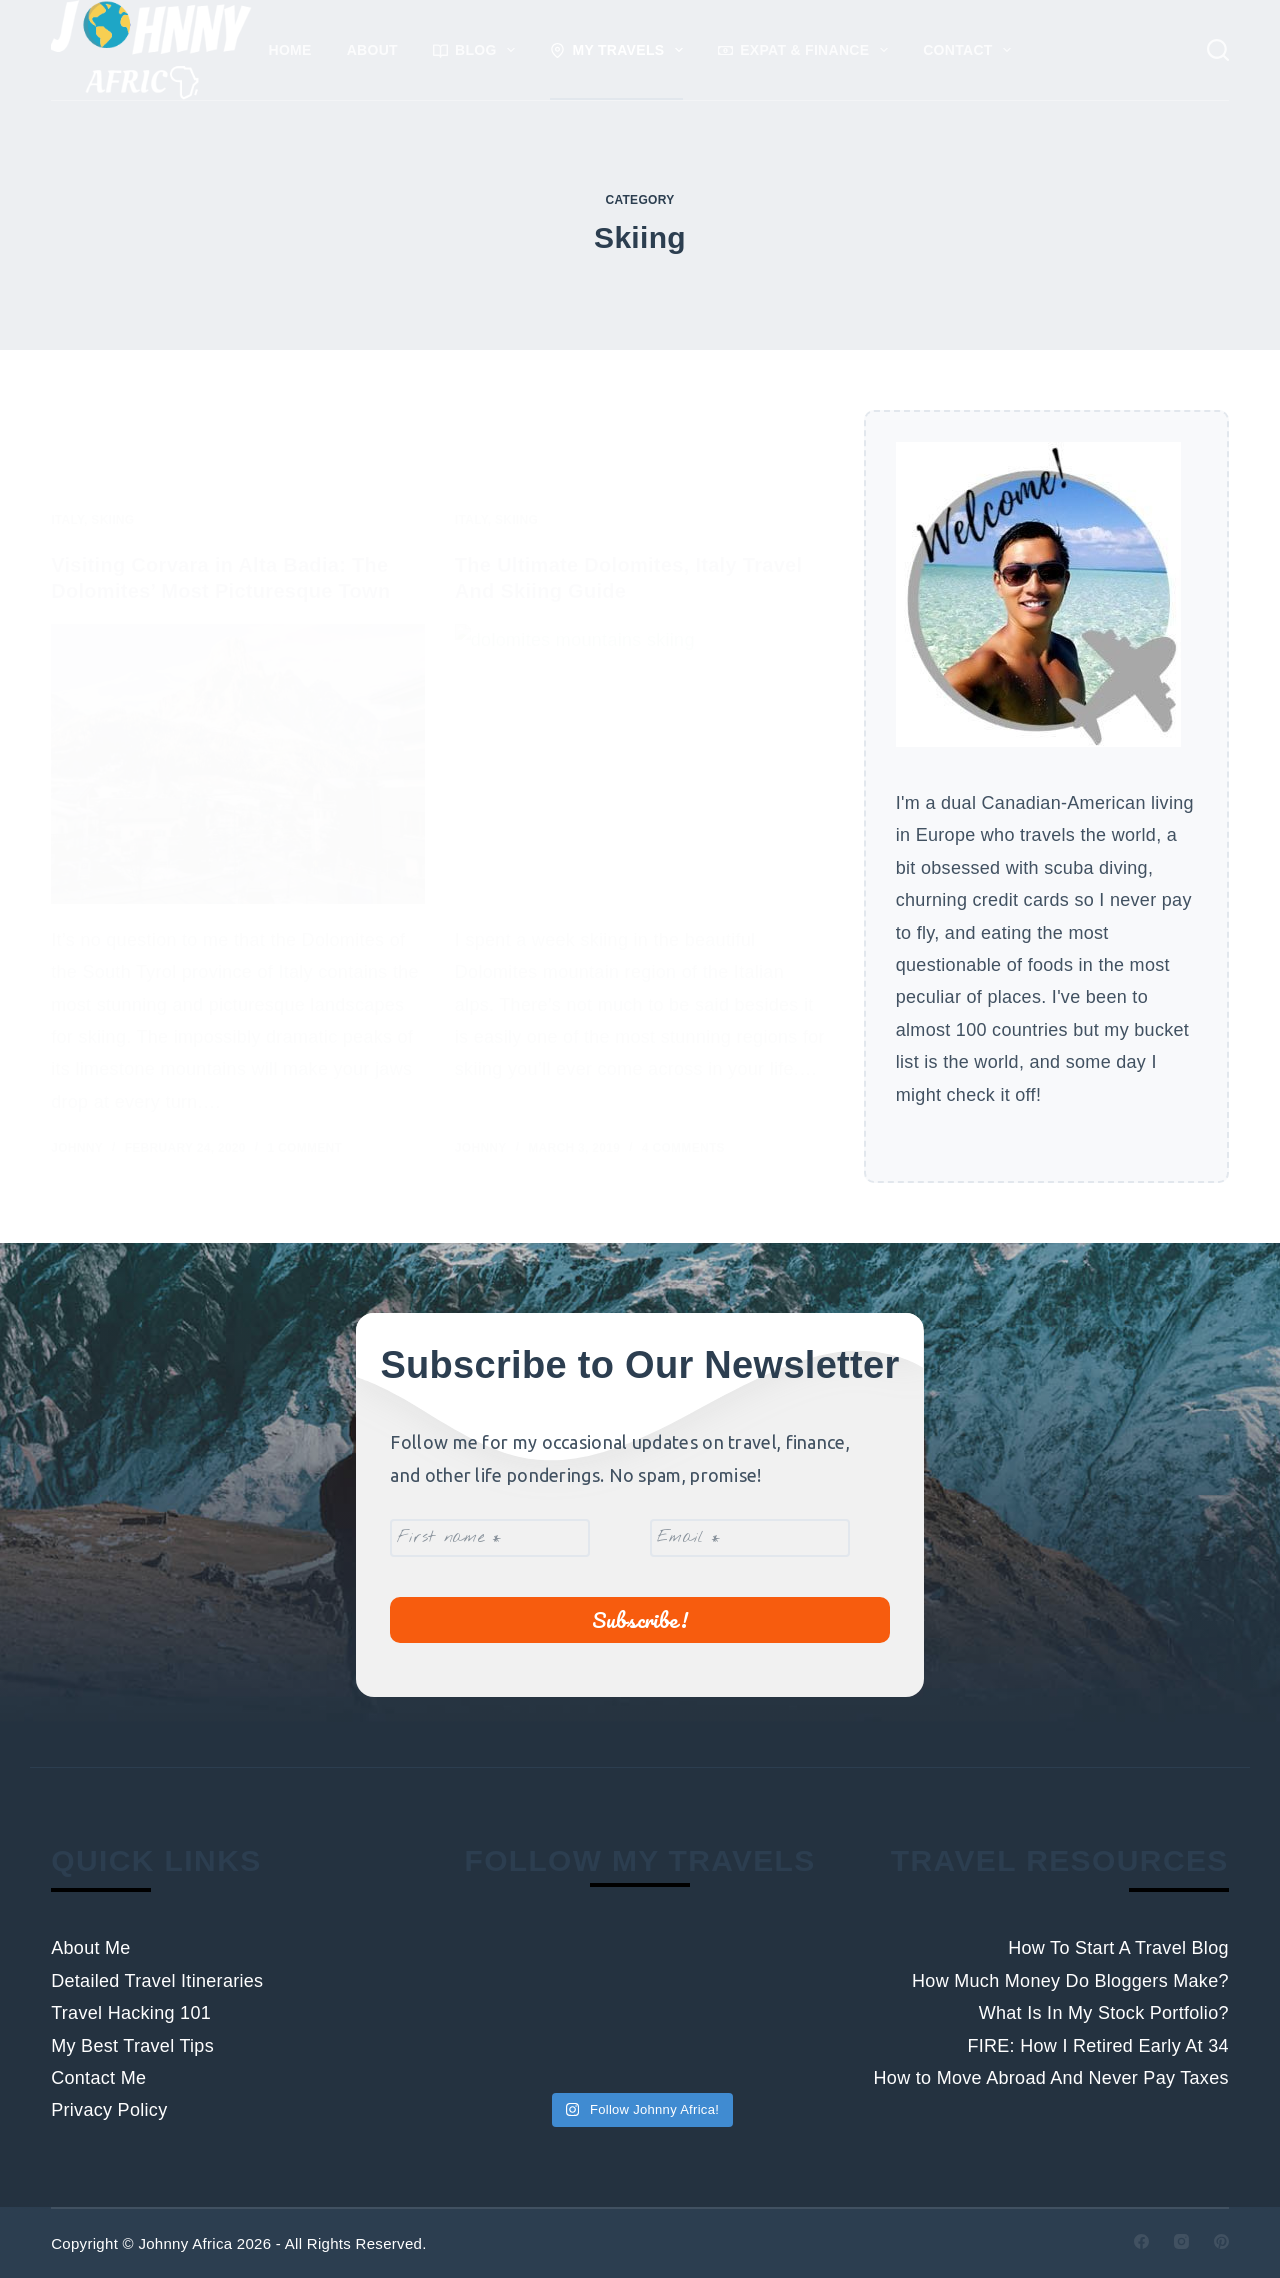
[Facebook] (1141, 2241)
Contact (971, 50)
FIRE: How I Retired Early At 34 (1097, 2046)
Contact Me (98, 2078)
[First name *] (490, 1538)
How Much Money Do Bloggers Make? (1070, 1981)
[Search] (1218, 50)
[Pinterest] (1221, 2241)
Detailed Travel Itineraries (157, 1981)
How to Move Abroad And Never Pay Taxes (1051, 2078)
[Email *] (750, 1538)
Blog (478, 50)
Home (290, 50)
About (372, 50)
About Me (90, 1948)
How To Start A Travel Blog (1118, 1948)
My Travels (620, 50)
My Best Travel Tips (132, 2046)
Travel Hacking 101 (131, 2013)
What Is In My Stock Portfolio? (1104, 2013)
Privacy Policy (109, 2110)
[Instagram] (1181, 2241)
